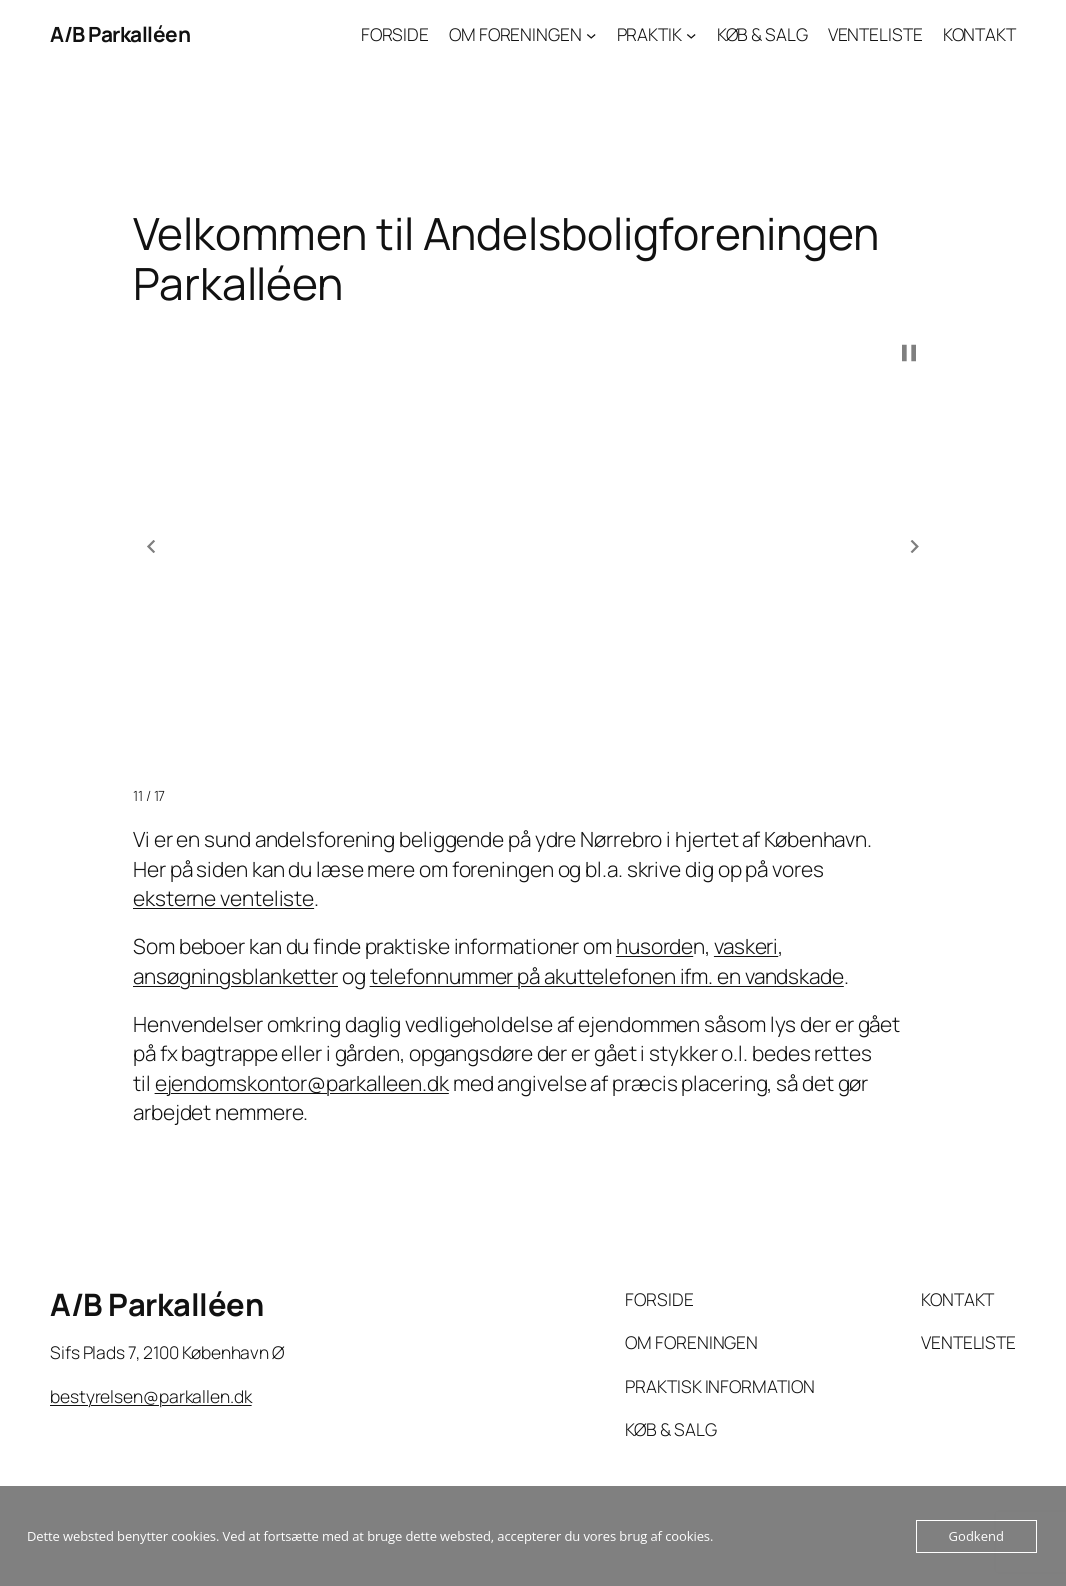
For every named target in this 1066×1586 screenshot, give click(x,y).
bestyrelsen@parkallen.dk (151, 1396)
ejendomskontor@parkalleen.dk (302, 1083)
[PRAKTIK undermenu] (691, 34)
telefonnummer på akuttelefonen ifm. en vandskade (607, 976)
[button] (151, 546)
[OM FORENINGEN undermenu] (591, 34)
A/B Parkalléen (120, 34)
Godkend (976, 1536)
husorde (654, 946)
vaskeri (746, 946)
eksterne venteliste (223, 898)
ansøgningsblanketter (235, 976)
